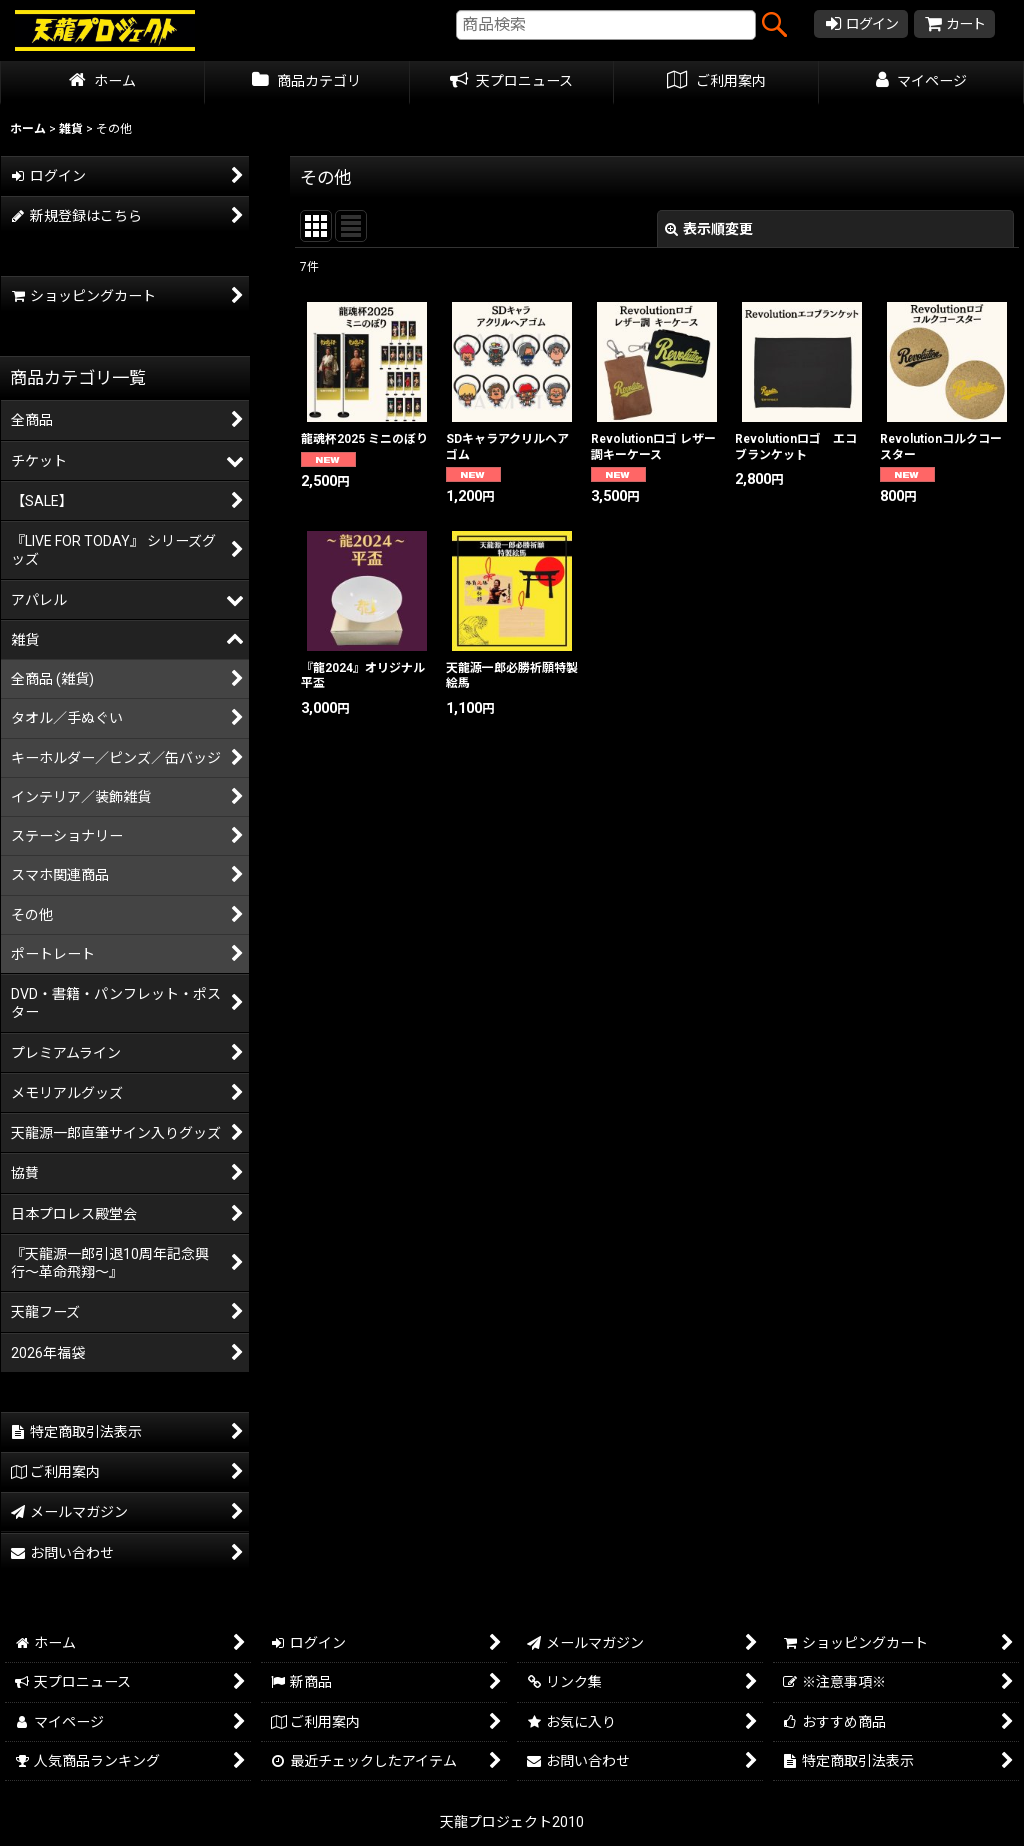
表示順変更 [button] (709, 229)
